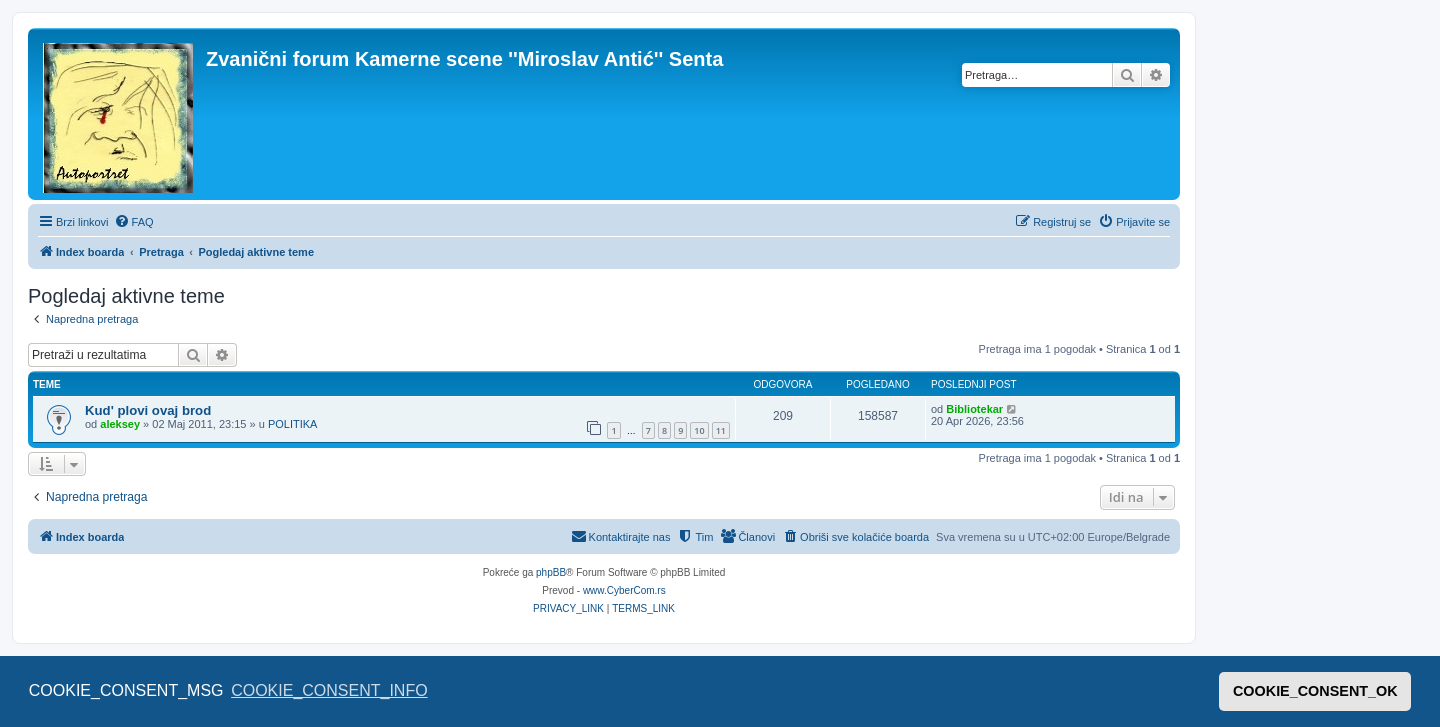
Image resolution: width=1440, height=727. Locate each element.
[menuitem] (134, 222)
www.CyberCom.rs (624, 590)
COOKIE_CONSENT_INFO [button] (329, 690)
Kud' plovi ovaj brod (148, 410)
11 (721, 430)
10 (699, 430)
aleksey (120, 424)
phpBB (551, 572)
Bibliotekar (974, 409)
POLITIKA (293, 424)
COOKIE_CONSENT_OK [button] (1315, 691)
